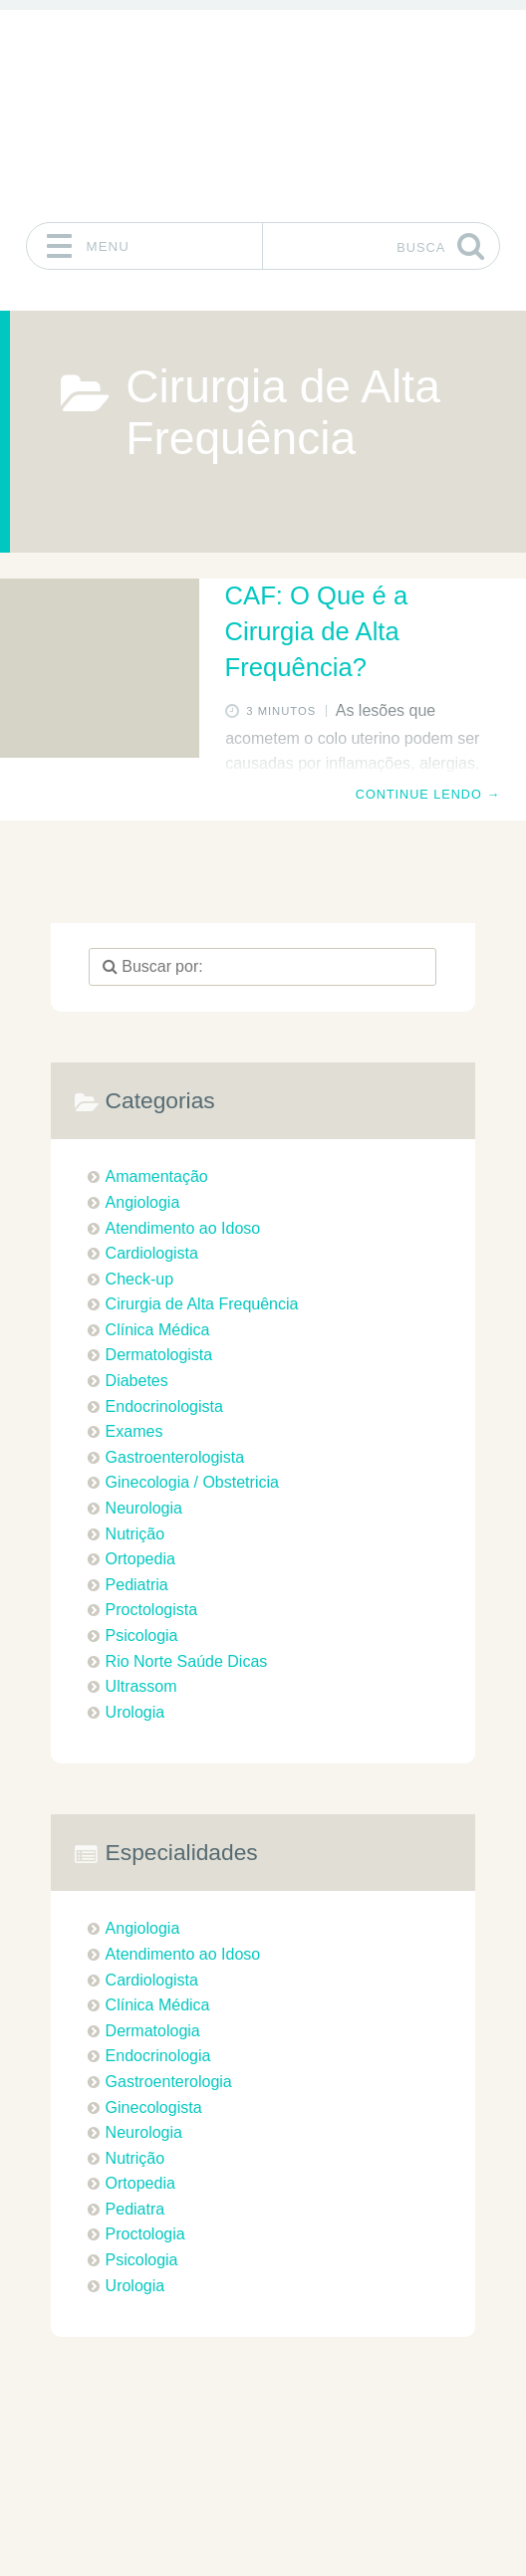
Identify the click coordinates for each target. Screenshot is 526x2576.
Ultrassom (141, 1686)
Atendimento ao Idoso (183, 1228)
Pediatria (137, 1584)
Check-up (139, 1279)
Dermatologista (159, 1354)
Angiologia (143, 1202)
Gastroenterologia (169, 2081)
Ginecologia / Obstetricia (192, 1482)
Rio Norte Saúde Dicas (187, 1661)
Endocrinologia (158, 2055)
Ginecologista (154, 2107)
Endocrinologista (164, 1406)
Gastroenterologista (175, 1457)
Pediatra (135, 2209)
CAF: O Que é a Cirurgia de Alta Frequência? (316, 631)
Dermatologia (153, 2030)
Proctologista (152, 1609)
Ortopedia (140, 1558)
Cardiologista (152, 1253)
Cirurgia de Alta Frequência (202, 1303)
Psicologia (142, 1635)
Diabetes (137, 1380)
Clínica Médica (158, 1329)
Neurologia (144, 1508)
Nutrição (135, 1533)
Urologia (135, 1712)
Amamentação (157, 1176)
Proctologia (145, 2233)
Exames (134, 1431)
